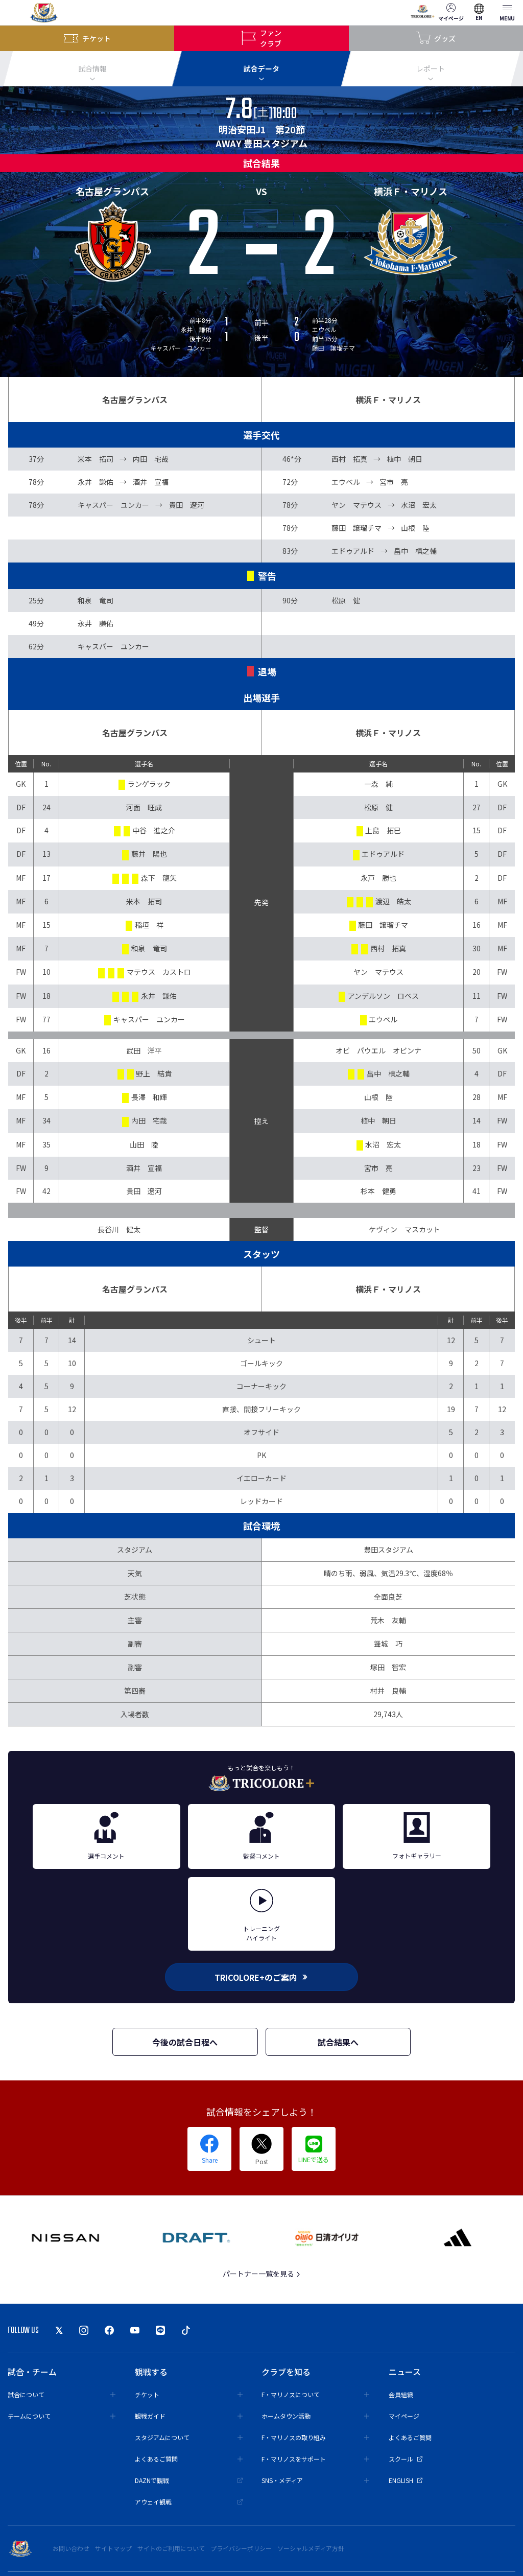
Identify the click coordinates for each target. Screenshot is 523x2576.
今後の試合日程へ (185, 2042)
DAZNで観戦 (189, 2480)
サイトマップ (113, 2548)
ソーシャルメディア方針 (310, 2548)
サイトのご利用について (171, 2548)
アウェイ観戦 (189, 2501)
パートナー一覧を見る (262, 2273)
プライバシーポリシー (241, 2548)
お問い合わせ (71, 2548)
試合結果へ (338, 2042)
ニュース (405, 2372)
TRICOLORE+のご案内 (261, 1977)
